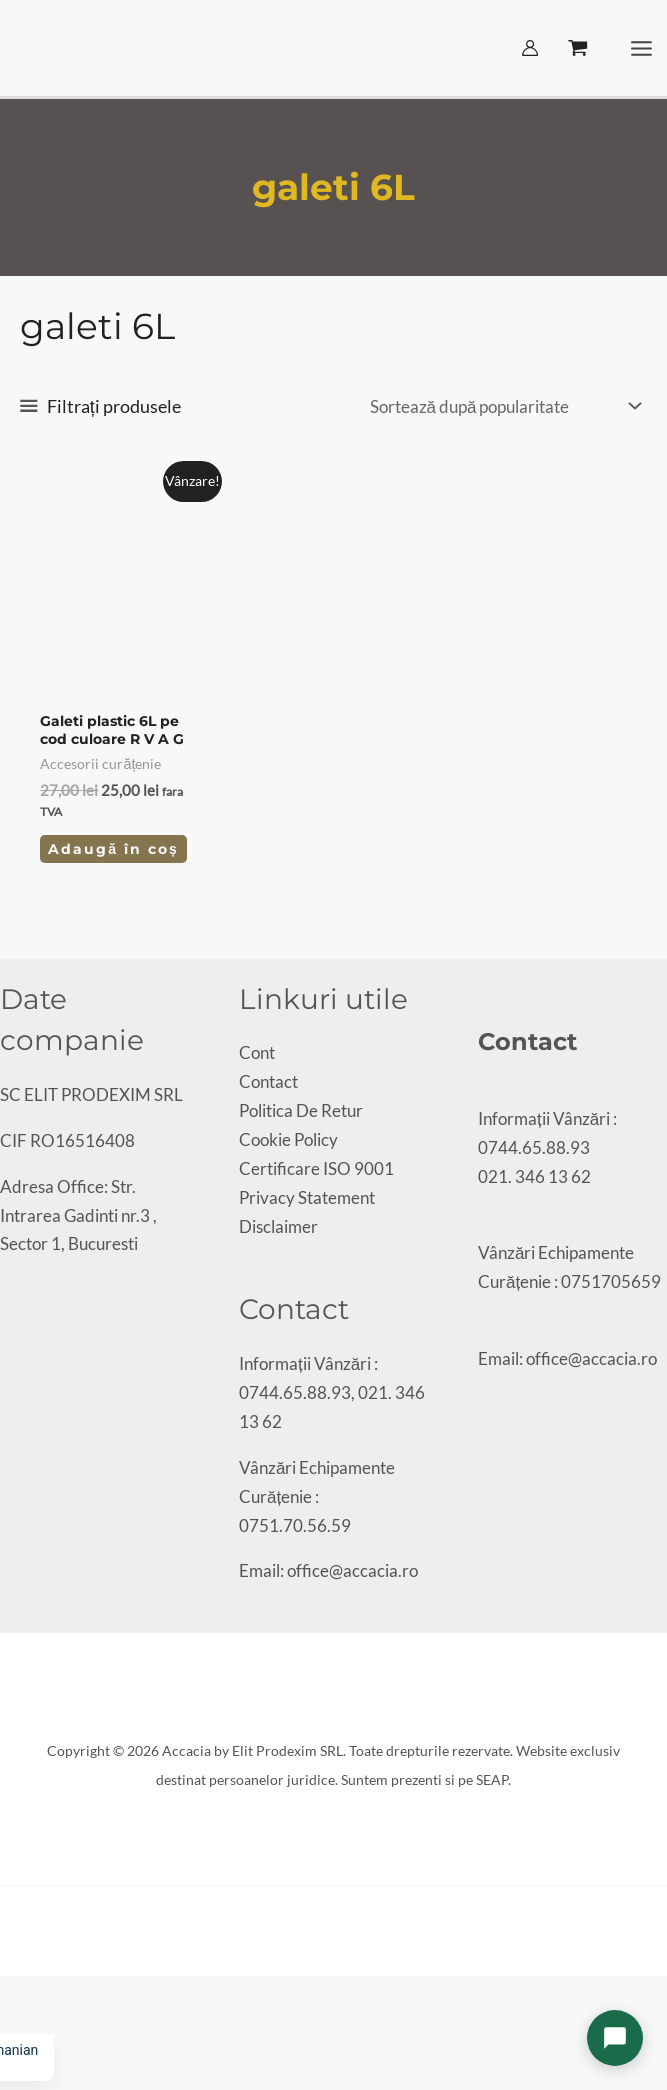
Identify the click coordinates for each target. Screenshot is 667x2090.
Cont (257, 1052)
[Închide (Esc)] (58, 1996)
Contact (268, 1081)
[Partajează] (41, 1996)
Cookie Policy (288, 1139)
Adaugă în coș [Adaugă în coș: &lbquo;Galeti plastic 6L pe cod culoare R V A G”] (112, 849)
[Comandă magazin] (504, 406)
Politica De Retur (301, 1110)
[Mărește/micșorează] (7, 1996)
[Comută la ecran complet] (24, 1996)
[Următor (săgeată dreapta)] (24, 2025)
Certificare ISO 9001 (316, 1168)
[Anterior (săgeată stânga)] (7, 2025)
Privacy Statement (307, 1197)
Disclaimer (278, 1226)
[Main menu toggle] (642, 48)
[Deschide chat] (615, 2038)
